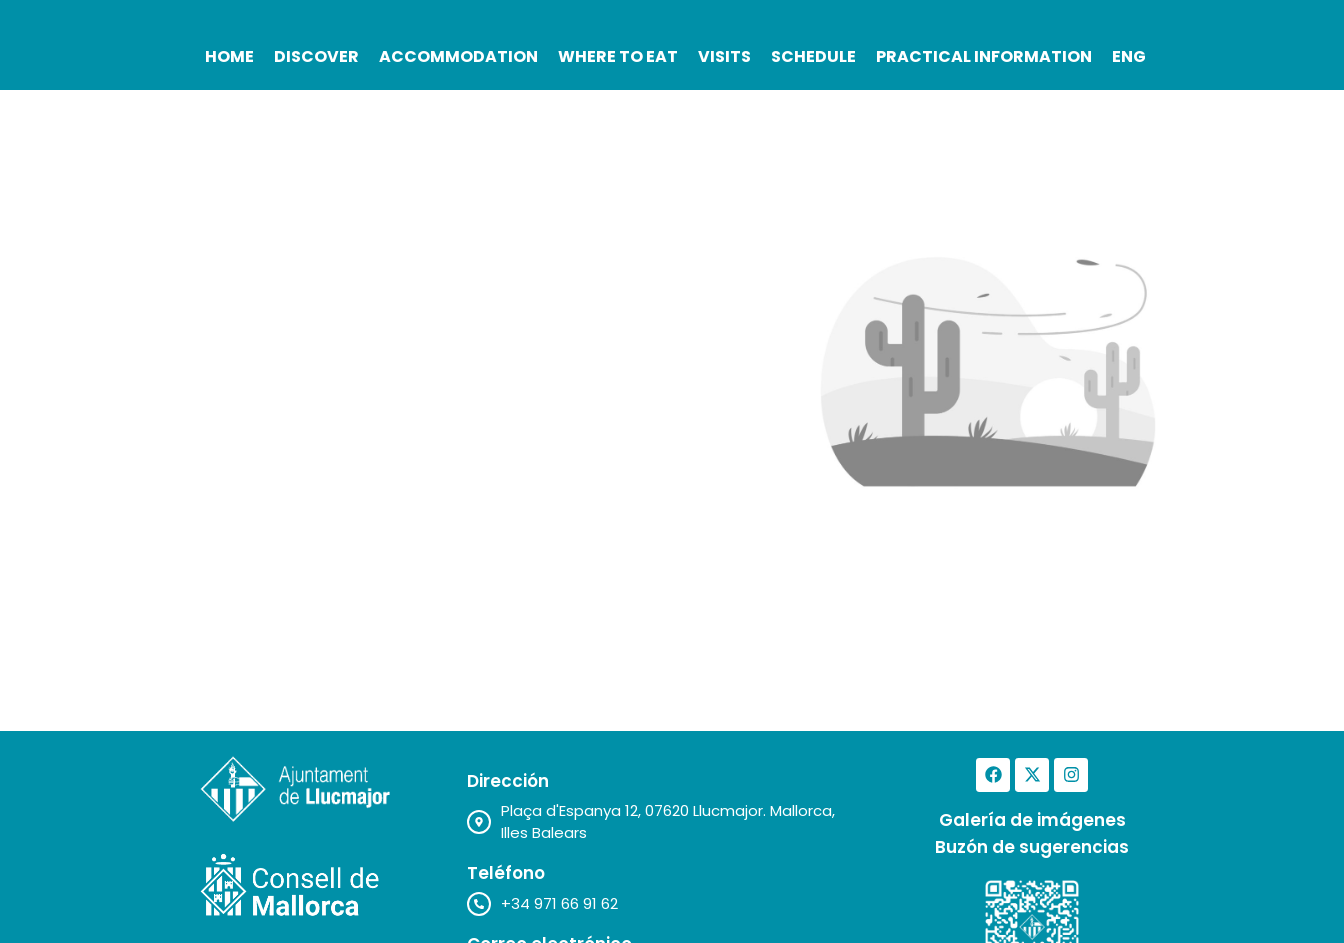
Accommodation (458, 56)
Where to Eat (618, 56)
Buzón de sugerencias (1032, 847)
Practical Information (984, 56)
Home (229, 56)
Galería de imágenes (1032, 820)
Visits (724, 56)
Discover (316, 56)
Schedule (813, 56)
